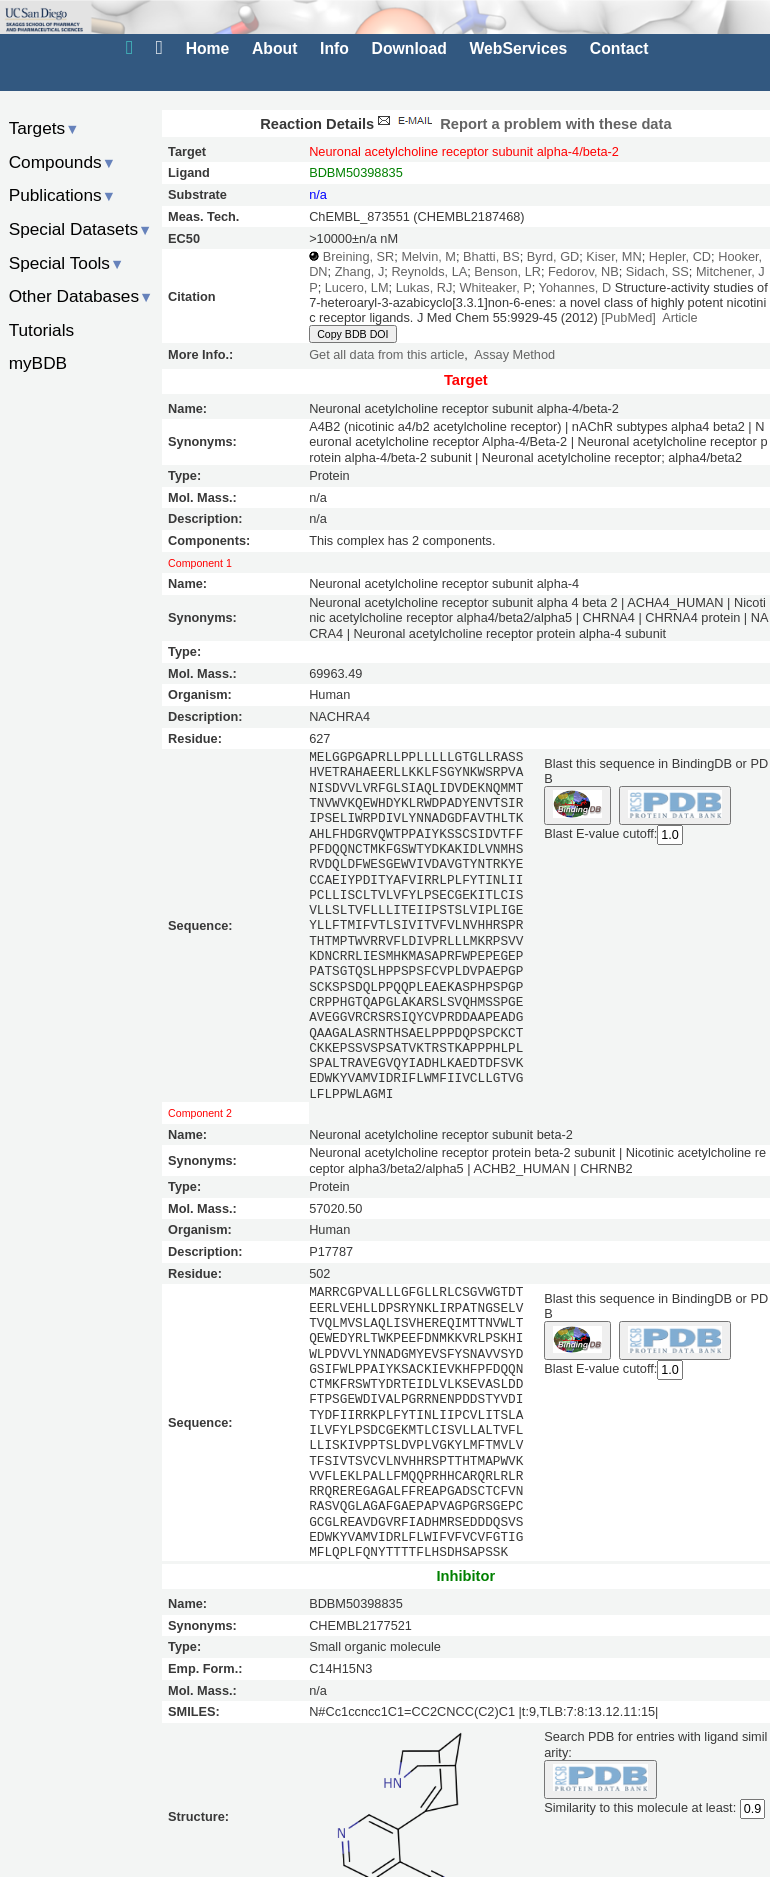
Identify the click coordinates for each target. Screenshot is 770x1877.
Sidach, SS (657, 271)
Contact (619, 48)
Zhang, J (360, 271)
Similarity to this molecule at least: (640, 1805)
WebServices (518, 48)
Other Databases (81, 296)
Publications (62, 195)
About (274, 48)
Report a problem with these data (522, 124)
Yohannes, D (575, 287)
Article (679, 317)
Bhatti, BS (491, 256)
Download (409, 48)
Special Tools (67, 263)
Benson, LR (507, 271)
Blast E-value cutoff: (600, 833)
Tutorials (42, 330)
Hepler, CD (680, 256)
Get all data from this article (386, 354)
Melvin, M (428, 256)
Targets (44, 128)
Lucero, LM (357, 287)
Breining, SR (359, 256)
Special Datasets (81, 229)
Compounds (62, 162)
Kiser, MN (613, 256)
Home (208, 48)
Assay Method (514, 354)
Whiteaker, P (495, 287)
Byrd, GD (553, 256)
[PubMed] (628, 317)
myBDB (38, 363)
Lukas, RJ (424, 287)
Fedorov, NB (583, 271)
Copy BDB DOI (352, 334)
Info (334, 48)
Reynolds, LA (429, 271)
